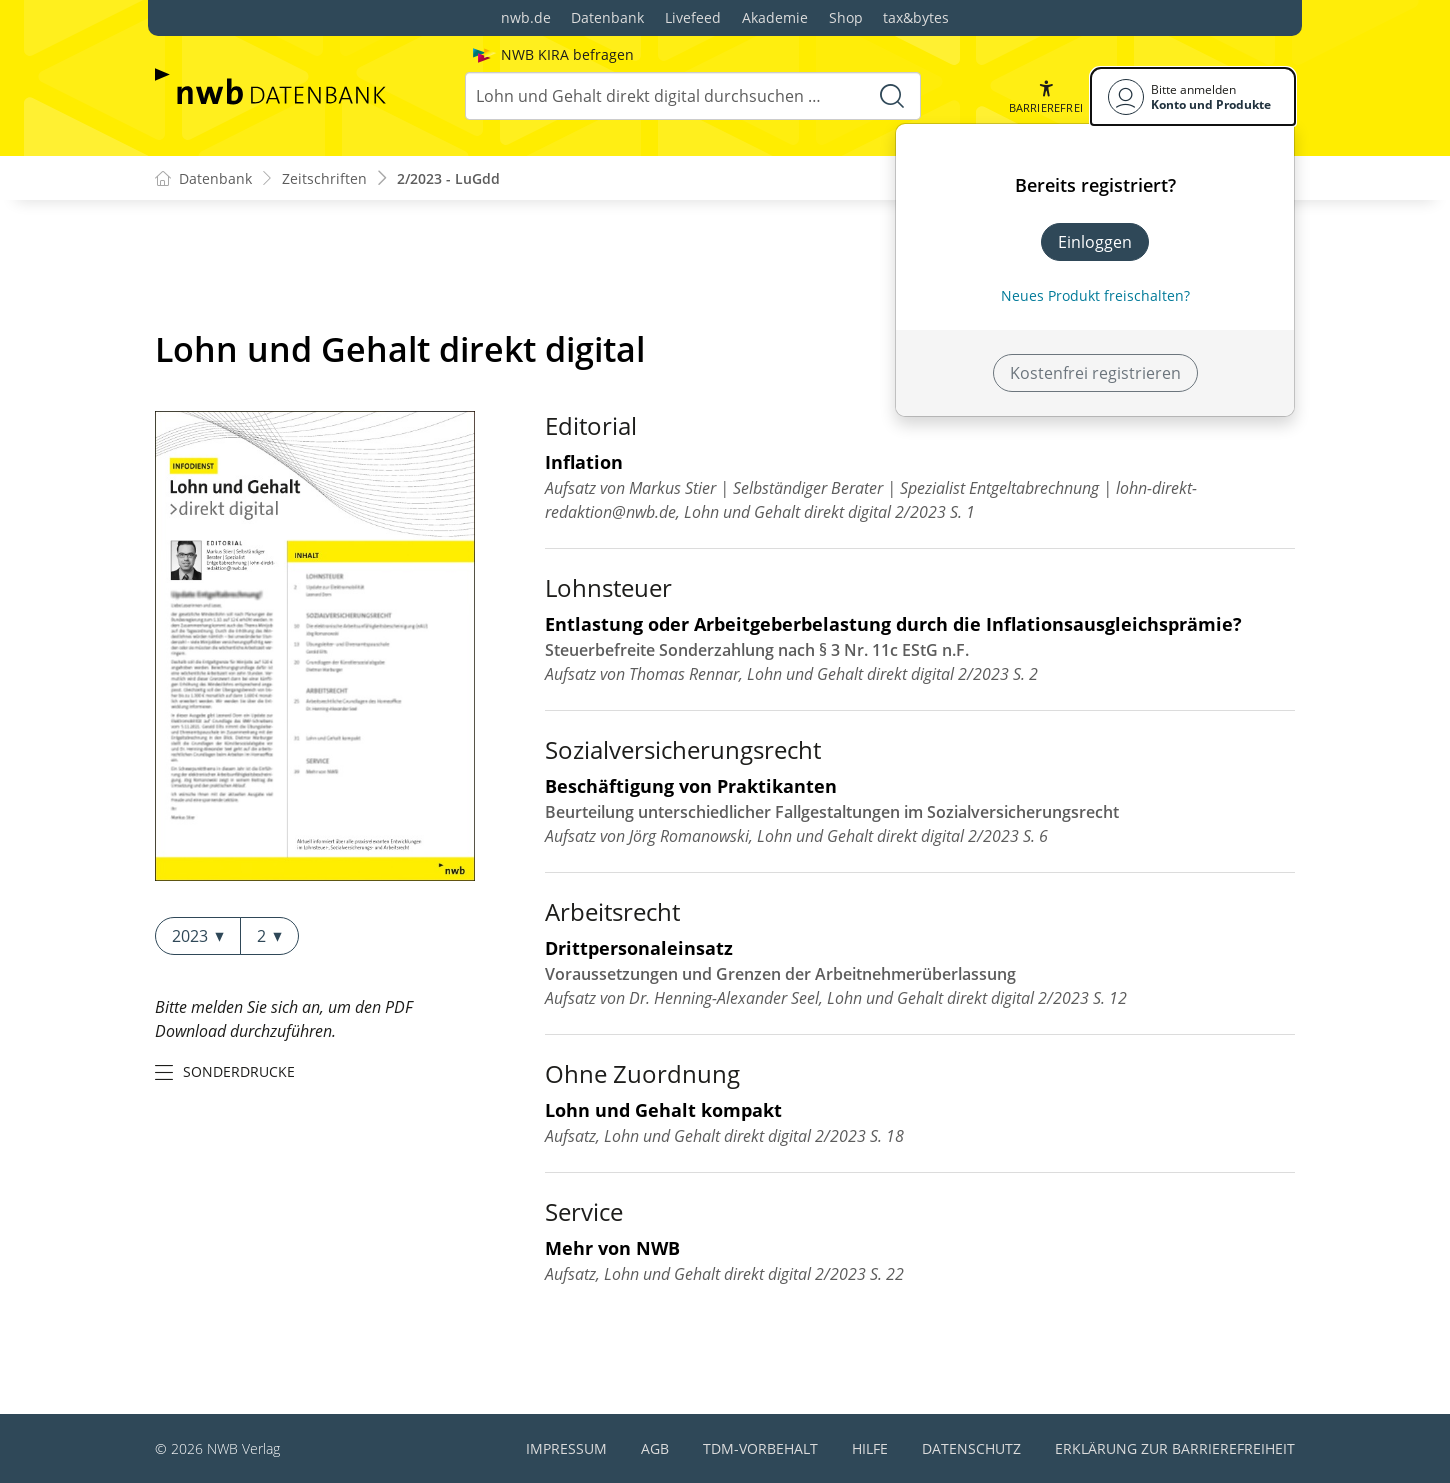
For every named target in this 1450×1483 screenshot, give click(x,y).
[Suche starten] (892, 96)
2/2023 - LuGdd (448, 178)
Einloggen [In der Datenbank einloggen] (1095, 242)
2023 (198, 936)
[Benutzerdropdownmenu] (1193, 96)
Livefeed (693, 17)
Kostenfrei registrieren (1095, 373)
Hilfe (870, 1448)
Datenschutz (971, 1448)
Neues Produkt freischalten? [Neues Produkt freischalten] (1095, 295)
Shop (846, 17)
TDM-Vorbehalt (760, 1448)
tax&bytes (916, 17)
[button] (1046, 96)
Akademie (775, 17)
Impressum (566, 1448)
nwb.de (526, 17)
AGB (655, 1448)
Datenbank (607, 17)
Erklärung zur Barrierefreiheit (1175, 1448)
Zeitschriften (324, 178)
